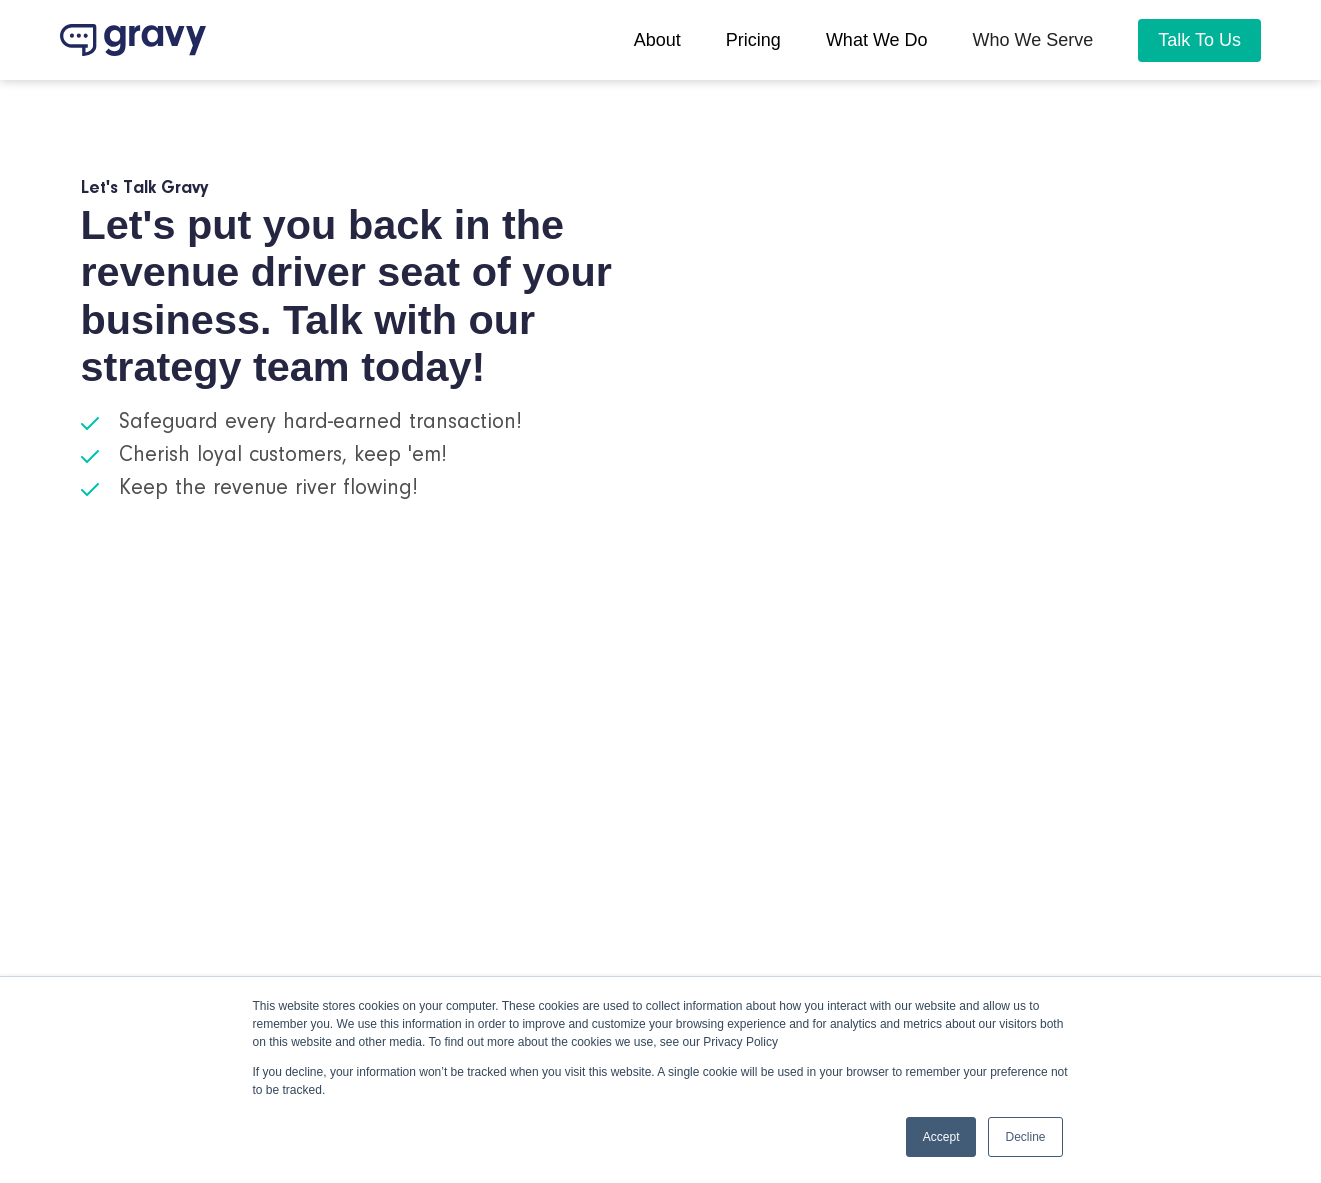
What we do (877, 40)
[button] (1033, 40)
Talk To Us (1199, 40)
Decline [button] (1025, 1137)
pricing (753, 40)
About (657, 40)
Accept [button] (941, 1137)
